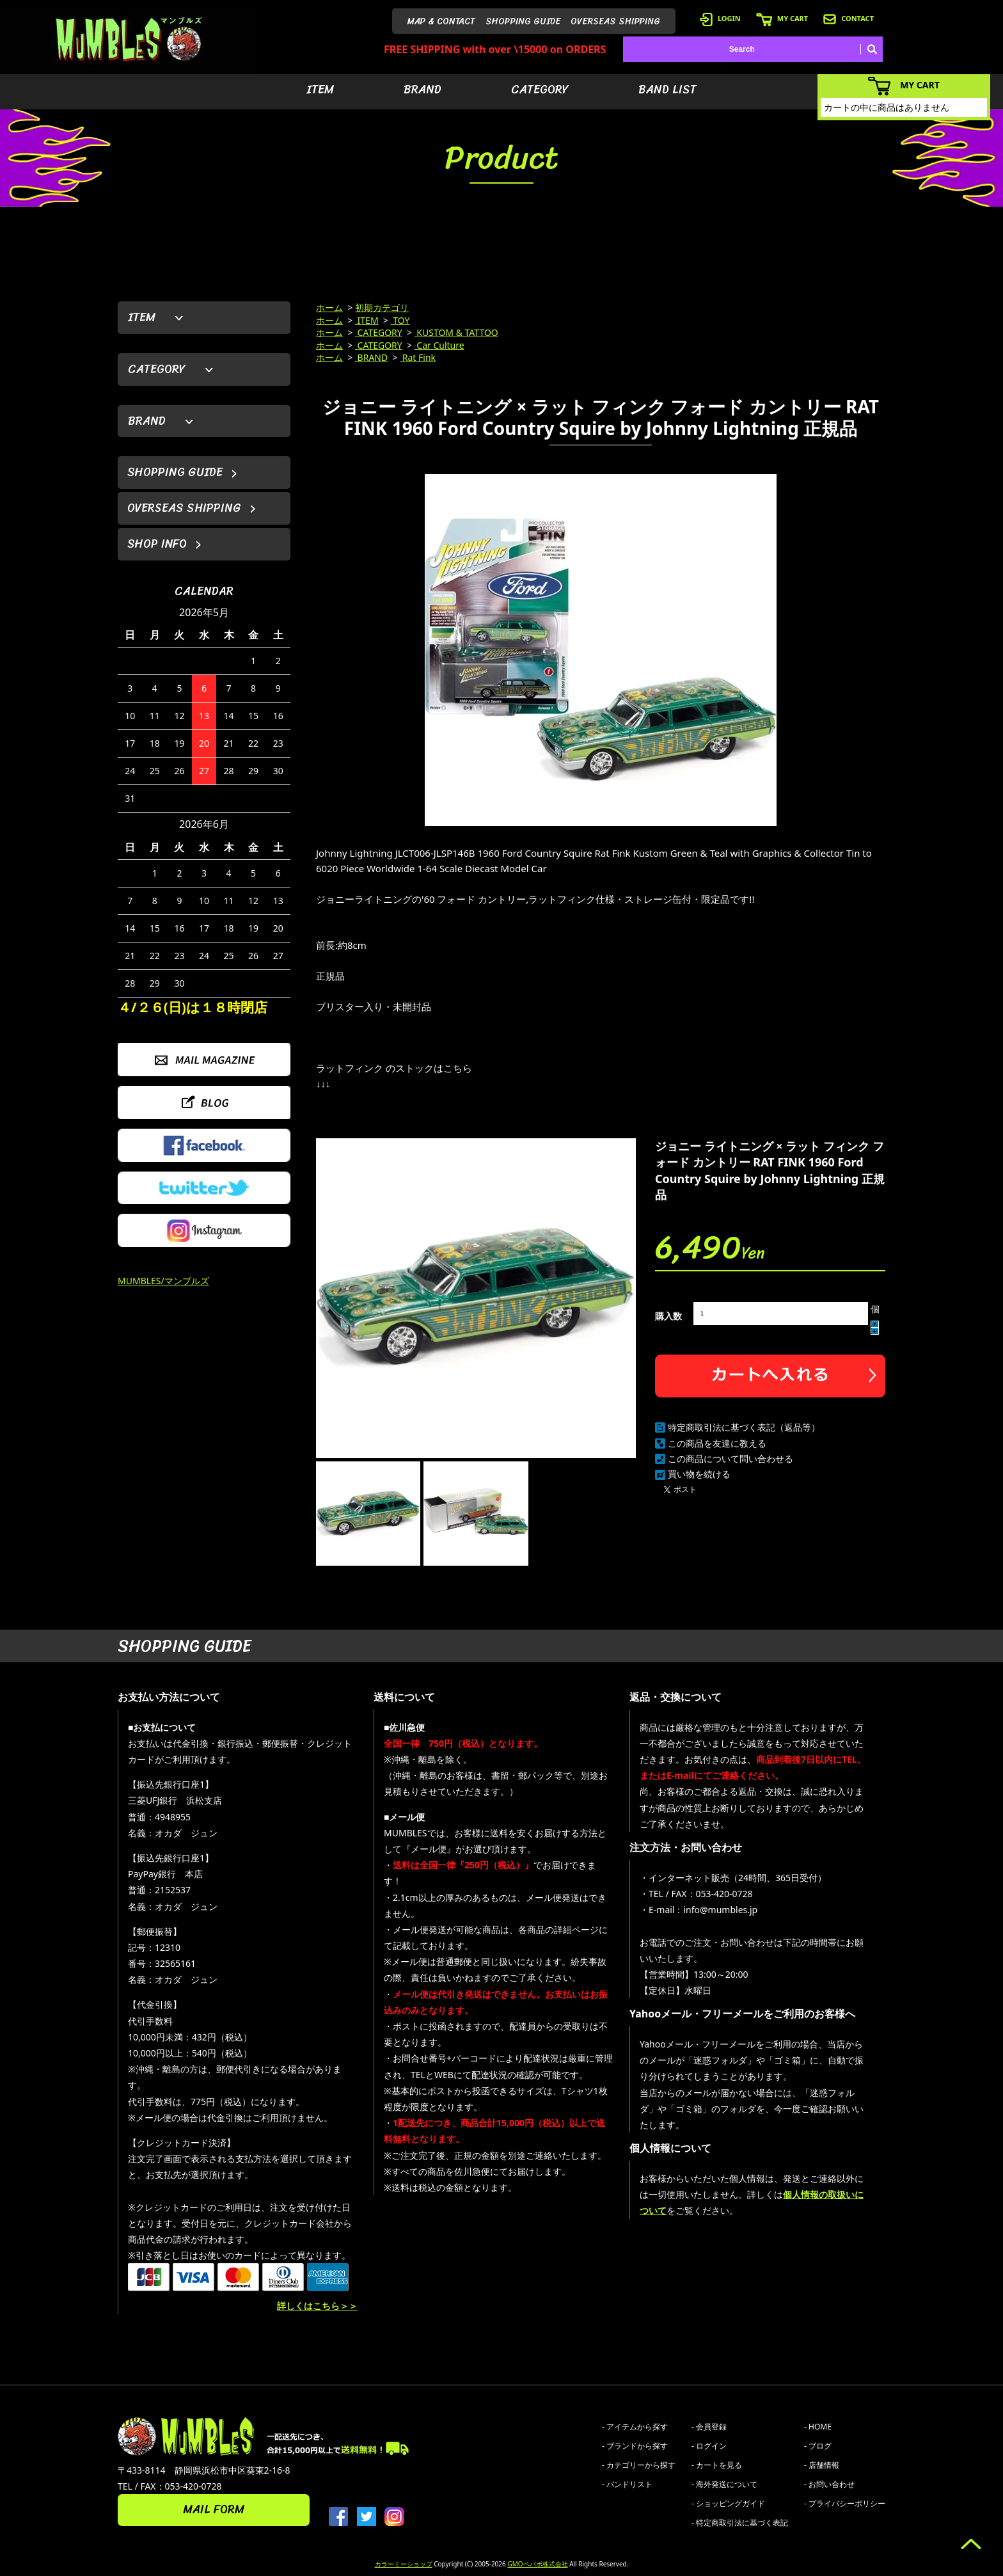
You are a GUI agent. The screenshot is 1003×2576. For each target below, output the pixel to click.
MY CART (782, 18)
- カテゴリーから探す (638, 2465)
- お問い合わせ (829, 2484)
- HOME (818, 2426)
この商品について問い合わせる (730, 1458)
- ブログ (818, 2445)
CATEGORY (540, 89)
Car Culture (439, 345)
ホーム (329, 307)
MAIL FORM (213, 2509)
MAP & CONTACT (441, 21)
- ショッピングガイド (728, 2503)
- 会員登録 (709, 2426)
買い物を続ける (699, 1474)
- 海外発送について (724, 2484)
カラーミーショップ (403, 2563)
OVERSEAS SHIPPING (615, 21)
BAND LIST (667, 89)
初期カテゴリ (382, 307)
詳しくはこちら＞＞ (317, 2306)
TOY (400, 320)
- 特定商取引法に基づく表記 (739, 2522)
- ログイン (709, 2445)
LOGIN (720, 18)
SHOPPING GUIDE (523, 21)
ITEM (320, 89)
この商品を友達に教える (717, 1443)
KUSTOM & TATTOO (456, 332)
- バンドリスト (627, 2484)
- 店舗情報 (821, 2465)
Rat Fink (418, 357)
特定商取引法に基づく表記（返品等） (744, 1427)
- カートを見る (716, 2465)
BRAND (422, 89)
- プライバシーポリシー (844, 2503)
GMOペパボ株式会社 (537, 2563)
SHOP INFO (157, 544)
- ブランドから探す (635, 2445)
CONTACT (848, 18)
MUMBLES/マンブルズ (163, 1281)
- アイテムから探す (635, 2426)
